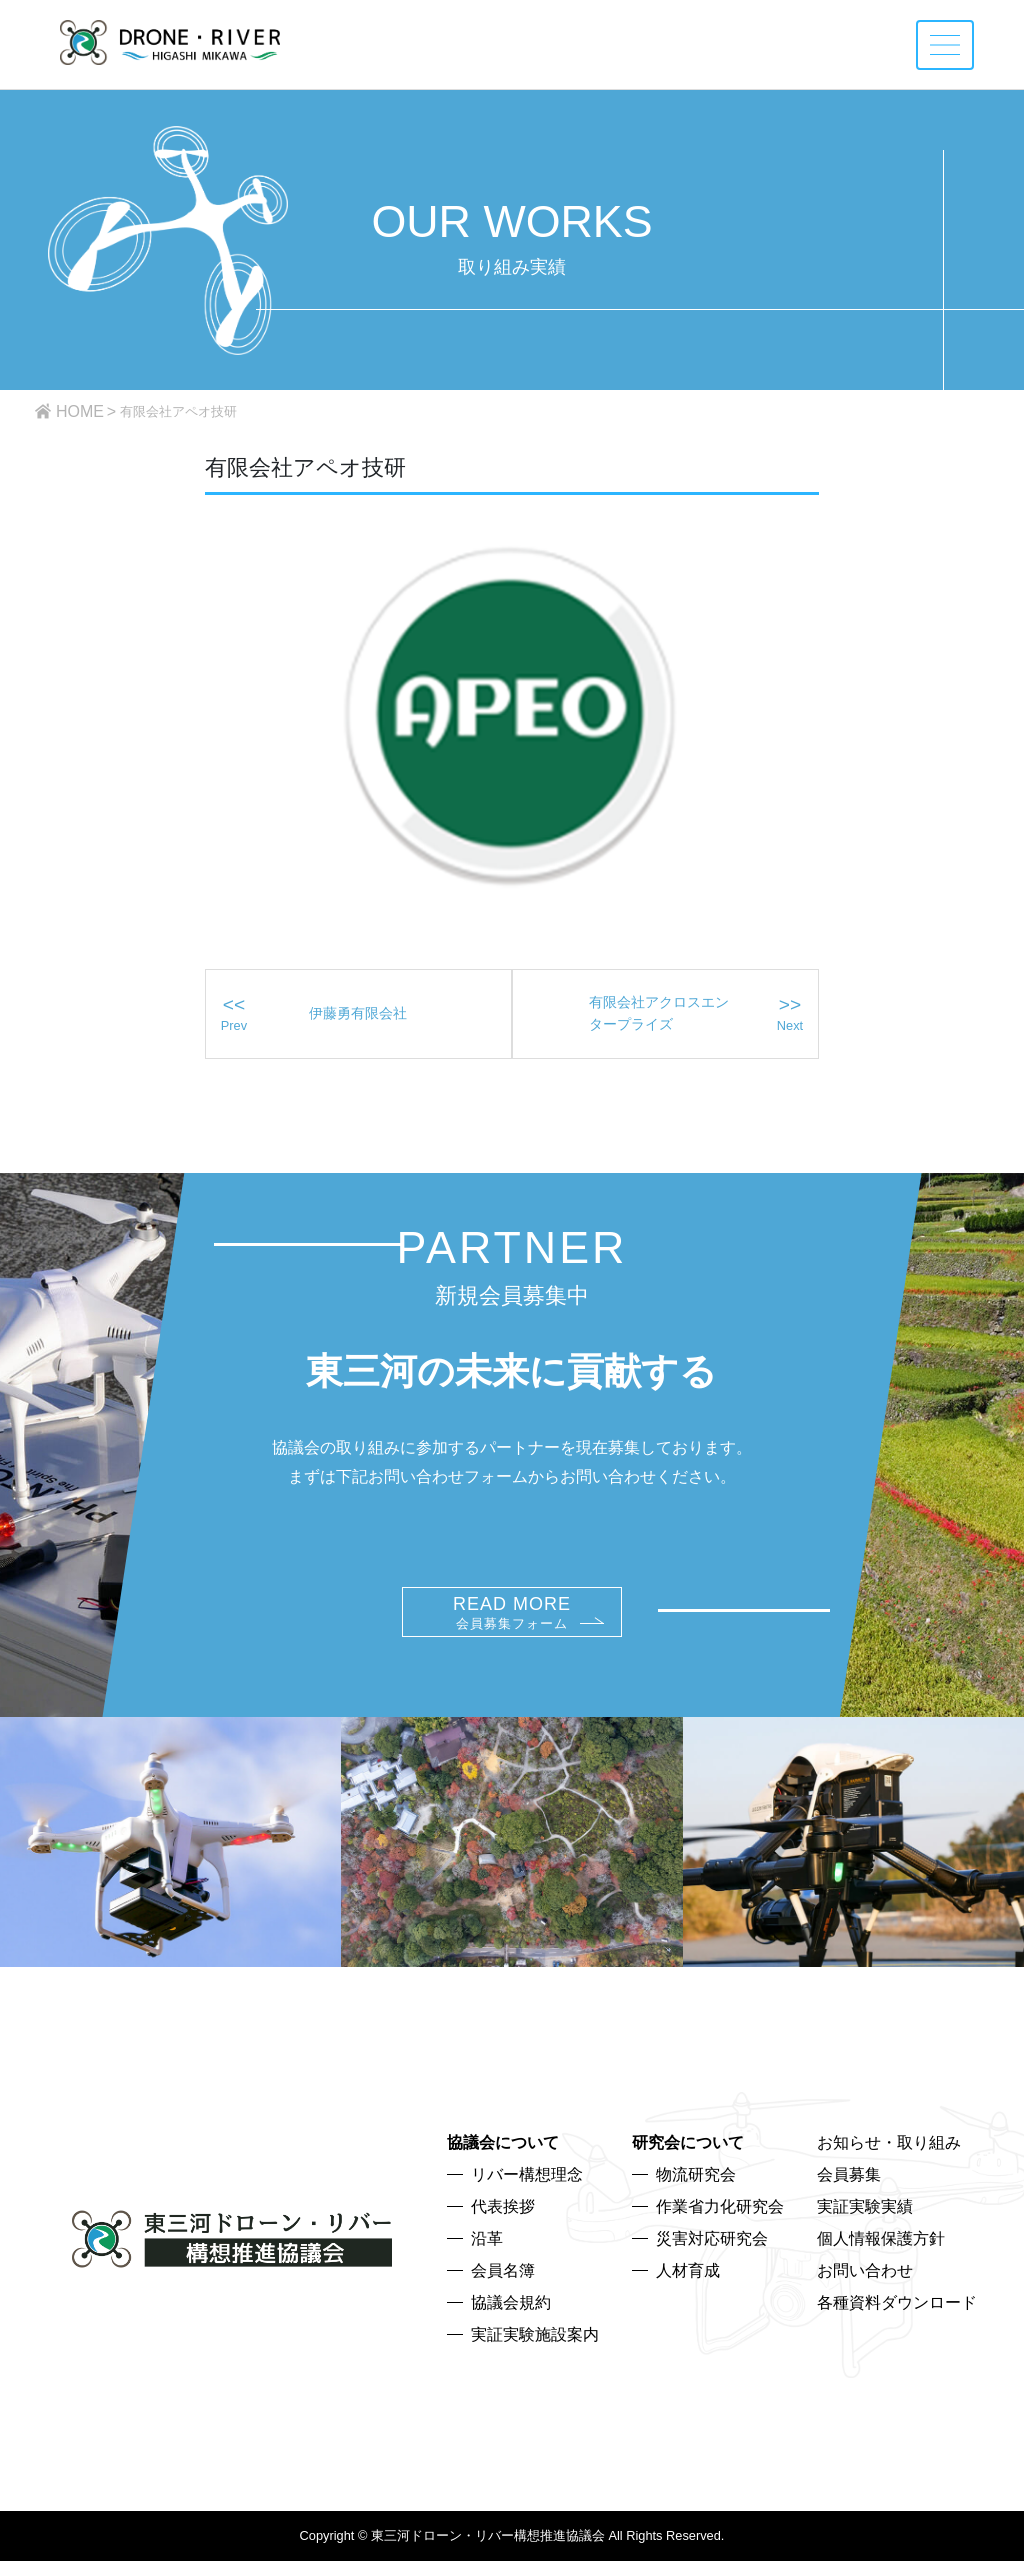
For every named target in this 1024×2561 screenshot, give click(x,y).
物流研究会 (696, 2174)
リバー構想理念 (527, 2174)
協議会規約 (511, 2302)
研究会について (688, 2142)
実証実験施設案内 (535, 2334)
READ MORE (512, 1612)
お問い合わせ (865, 2270)
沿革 (487, 2238)
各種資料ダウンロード (897, 2302)
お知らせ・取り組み (889, 2142)
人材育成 (688, 2270)
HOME (80, 411)
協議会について (503, 2142)
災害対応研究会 (712, 2238)
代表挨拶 (503, 2206)
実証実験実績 (865, 2206)
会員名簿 (503, 2270)
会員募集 (849, 2174)
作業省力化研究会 (720, 2206)
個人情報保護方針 (881, 2238)
